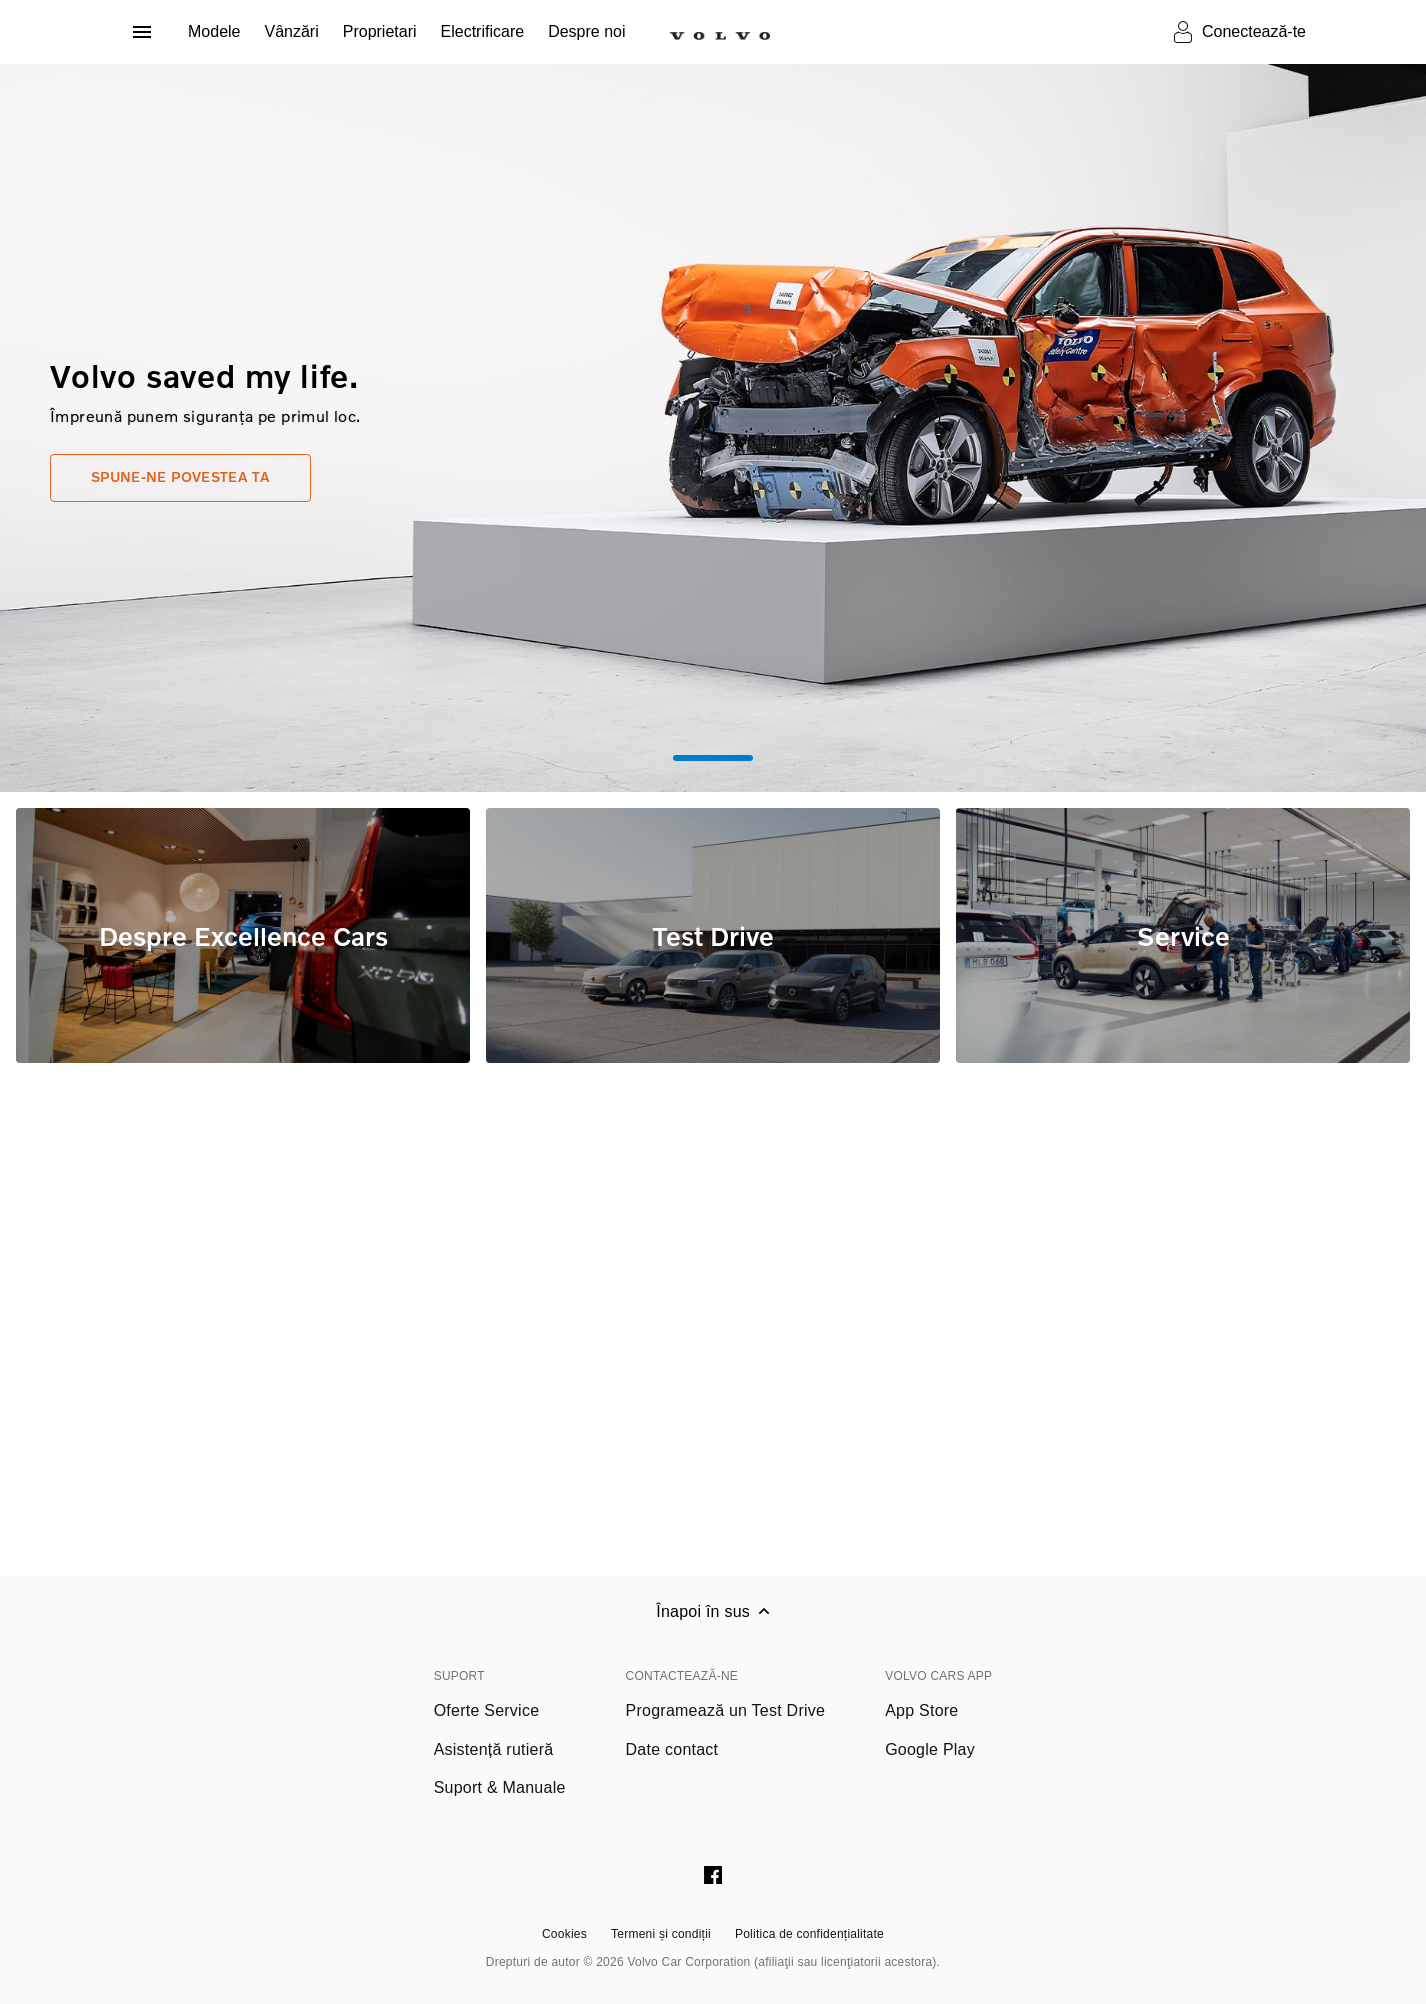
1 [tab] (713, 758)
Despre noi (586, 31)
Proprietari (380, 31)
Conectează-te (1254, 31)
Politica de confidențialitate (809, 1934)
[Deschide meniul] (142, 32)
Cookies (564, 1934)
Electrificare (483, 31)
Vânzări (291, 31)
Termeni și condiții (661, 1934)
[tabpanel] (713, 428)
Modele (214, 31)
